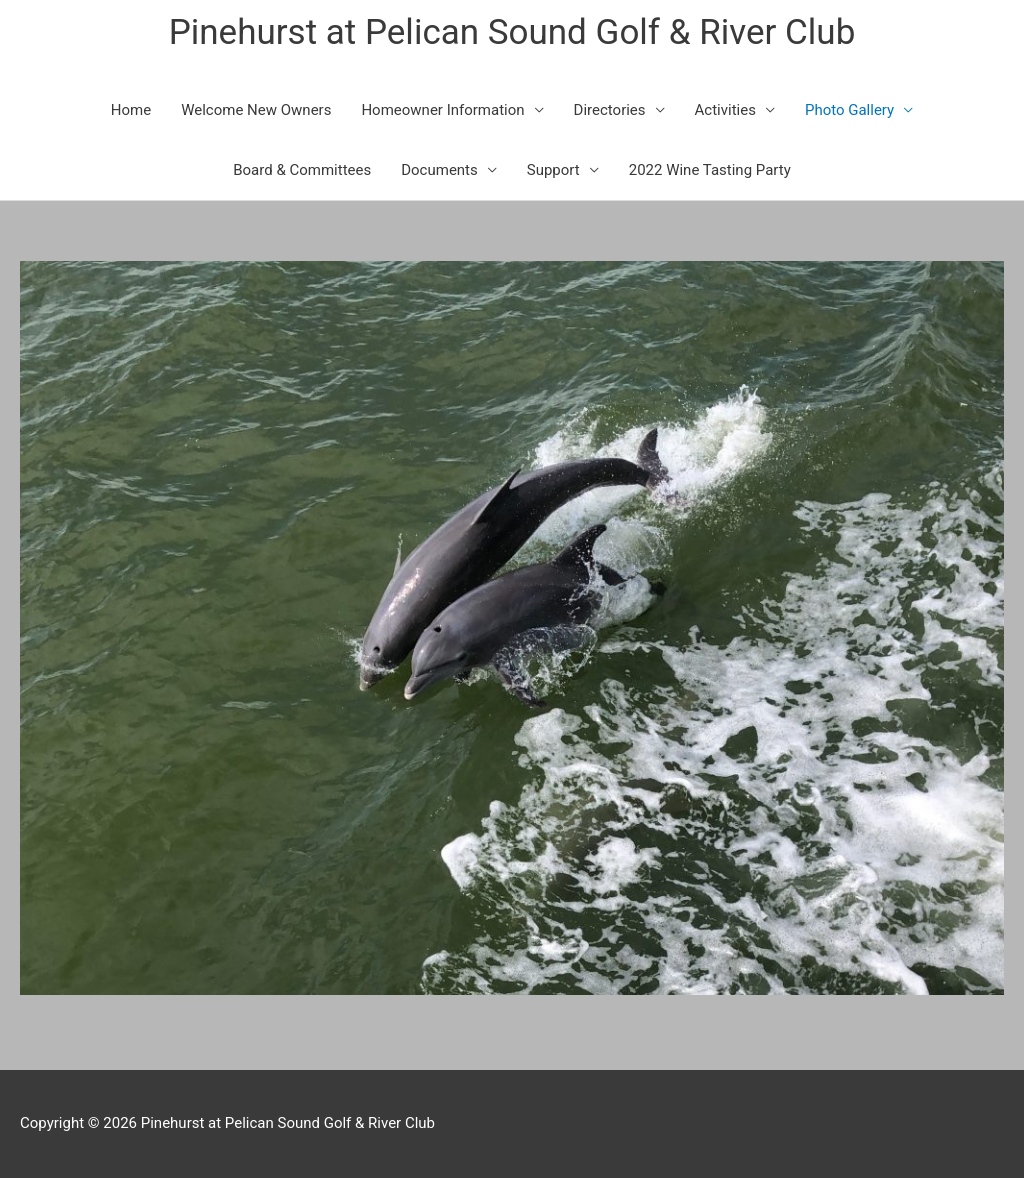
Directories (610, 110)
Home (131, 110)
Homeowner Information (442, 110)
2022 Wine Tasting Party (710, 170)
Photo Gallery (849, 110)
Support (553, 170)
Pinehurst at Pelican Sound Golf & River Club (512, 32)
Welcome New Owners (256, 110)
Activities (725, 110)
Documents (439, 170)
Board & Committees (302, 170)
